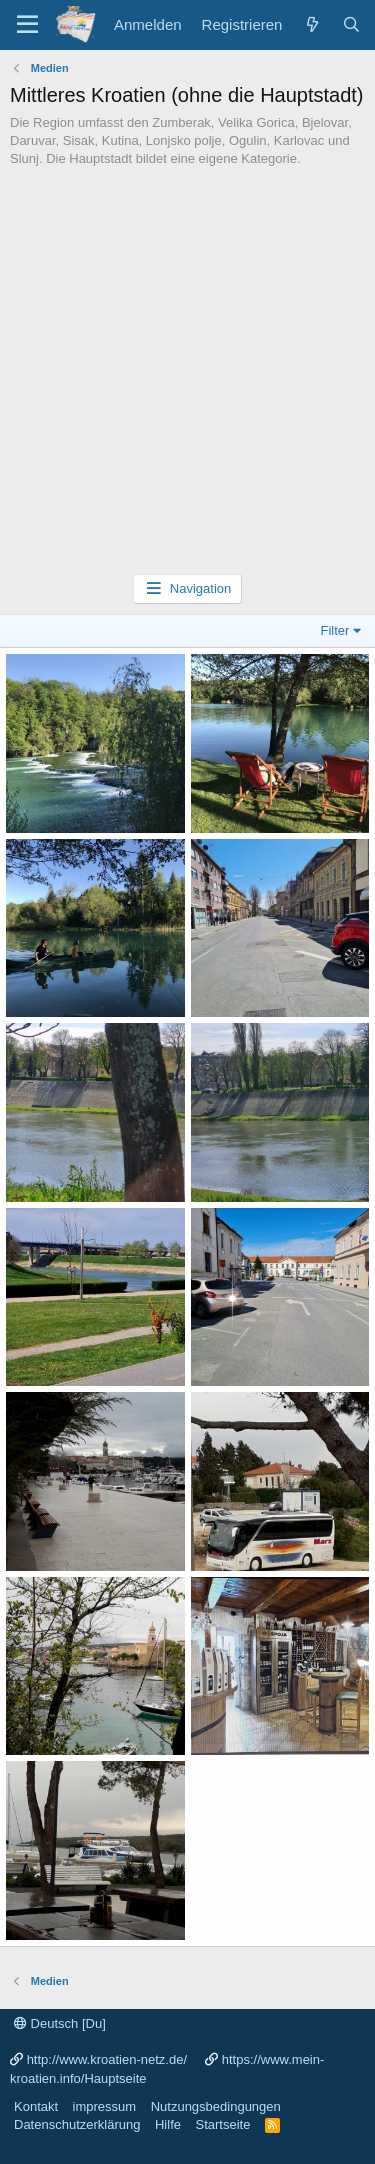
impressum (105, 2106)
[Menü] (27, 25)
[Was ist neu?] (311, 24)
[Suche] (351, 24)
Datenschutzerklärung (77, 2124)
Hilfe (168, 2124)
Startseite (222, 2124)
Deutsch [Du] (60, 2023)
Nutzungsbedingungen (216, 2106)
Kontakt (36, 2106)
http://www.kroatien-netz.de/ (107, 2059)
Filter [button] (335, 630)
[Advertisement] (187, 376)
